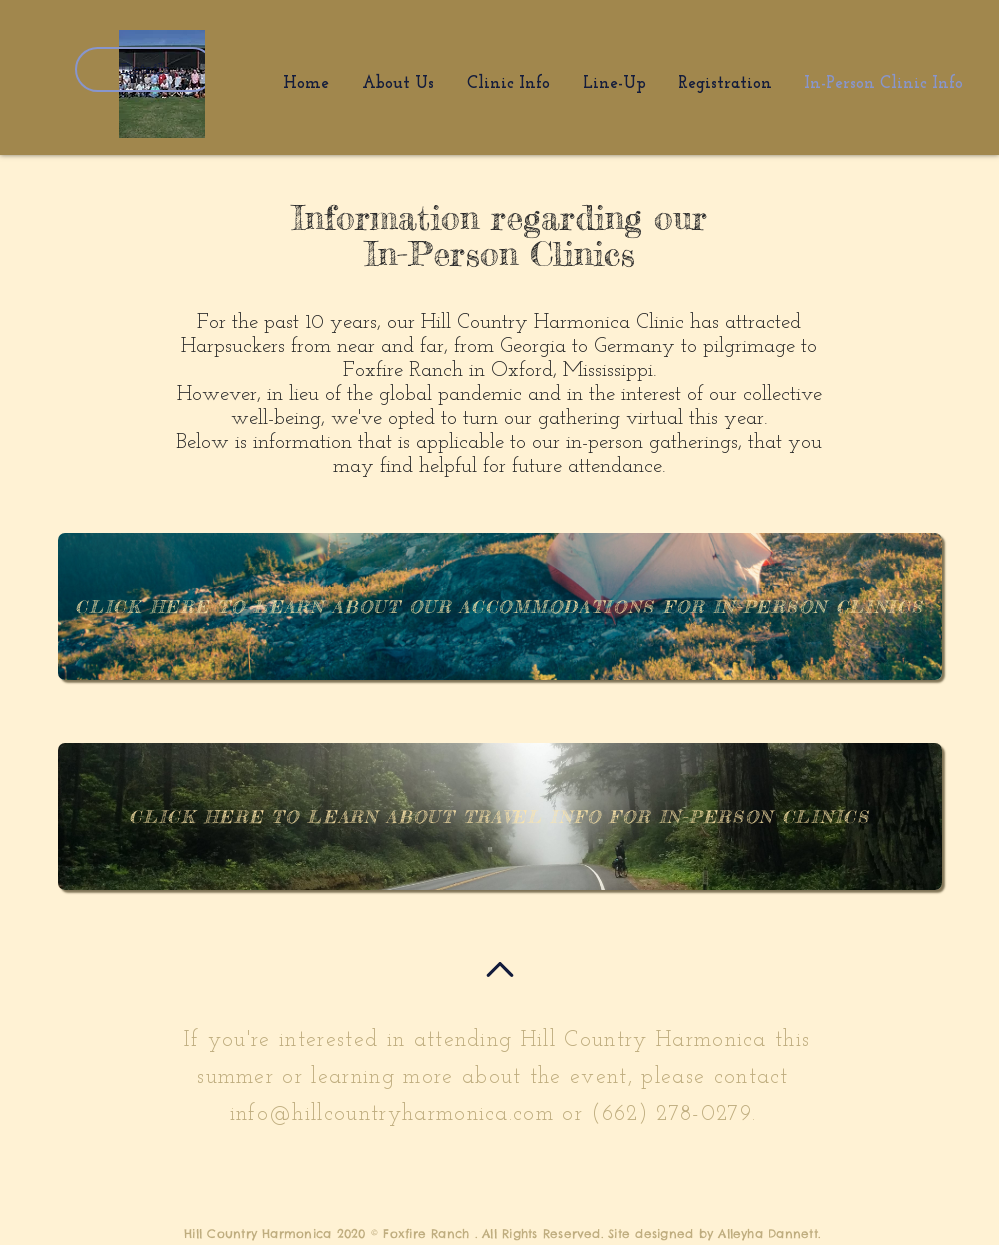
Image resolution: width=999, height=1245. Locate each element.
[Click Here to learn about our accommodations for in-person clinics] (500, 606)
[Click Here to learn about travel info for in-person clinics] (500, 816)
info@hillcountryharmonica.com (392, 1114)
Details (145, 69)
